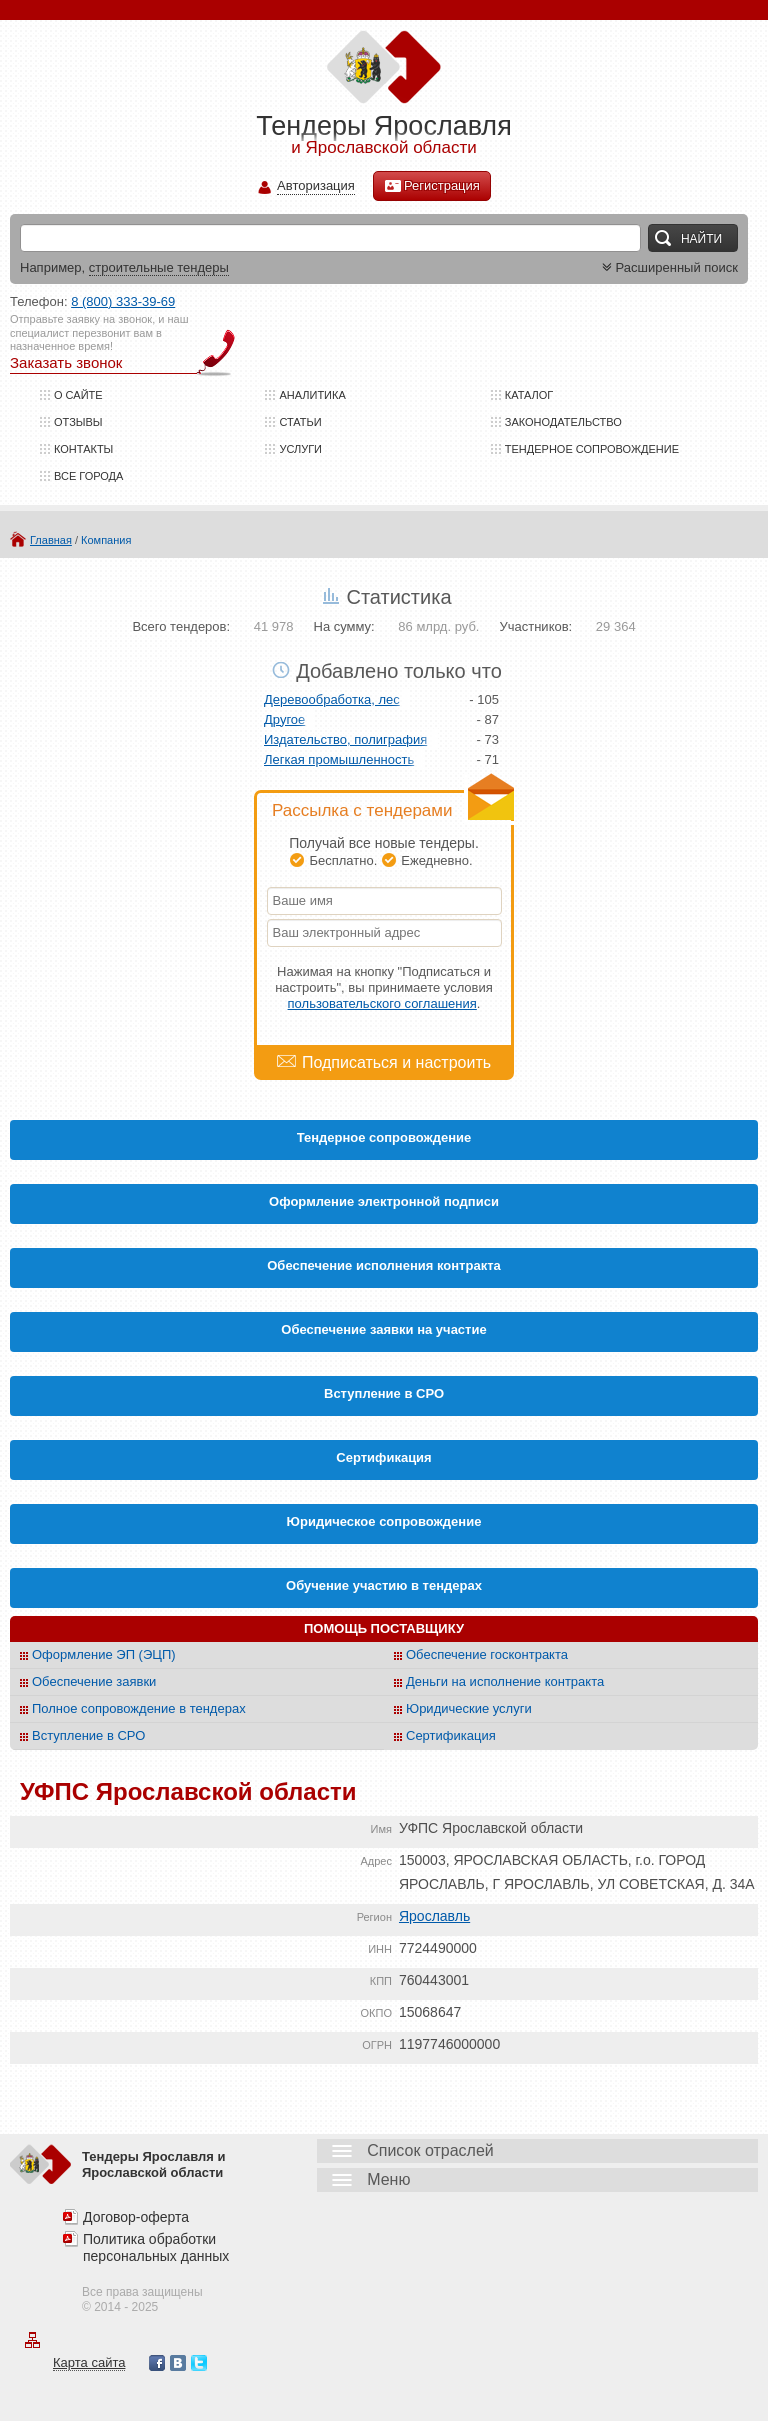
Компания (106, 540)
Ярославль (434, 1916)
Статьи (300, 422)
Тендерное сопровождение (592, 449)
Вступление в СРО (384, 1393)
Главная (51, 540)
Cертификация (383, 1457)
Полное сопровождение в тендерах (139, 1708)
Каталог (529, 395)
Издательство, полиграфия (345, 739)
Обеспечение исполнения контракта (384, 1265)
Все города (88, 476)
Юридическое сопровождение (384, 1521)
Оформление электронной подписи (384, 1201)
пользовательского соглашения (382, 1003)
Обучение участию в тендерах (384, 1585)
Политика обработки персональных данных (156, 2247)
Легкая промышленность (339, 759)
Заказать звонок (66, 362)
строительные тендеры (159, 267)
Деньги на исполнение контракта (505, 1681)
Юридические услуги (469, 1708)
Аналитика (312, 395)
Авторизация (316, 186)
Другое (284, 719)
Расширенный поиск (668, 267)
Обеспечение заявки (94, 1681)
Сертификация (451, 1735)
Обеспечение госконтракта (487, 1654)
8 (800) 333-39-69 (123, 301)
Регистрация (432, 186)
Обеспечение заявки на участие (383, 1329)
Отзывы (78, 422)
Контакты (83, 449)
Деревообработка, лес (332, 699)
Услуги (300, 449)
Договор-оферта (136, 2217)
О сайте (78, 395)
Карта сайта (89, 2362)
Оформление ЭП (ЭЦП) (104, 1654)
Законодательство (563, 422)
